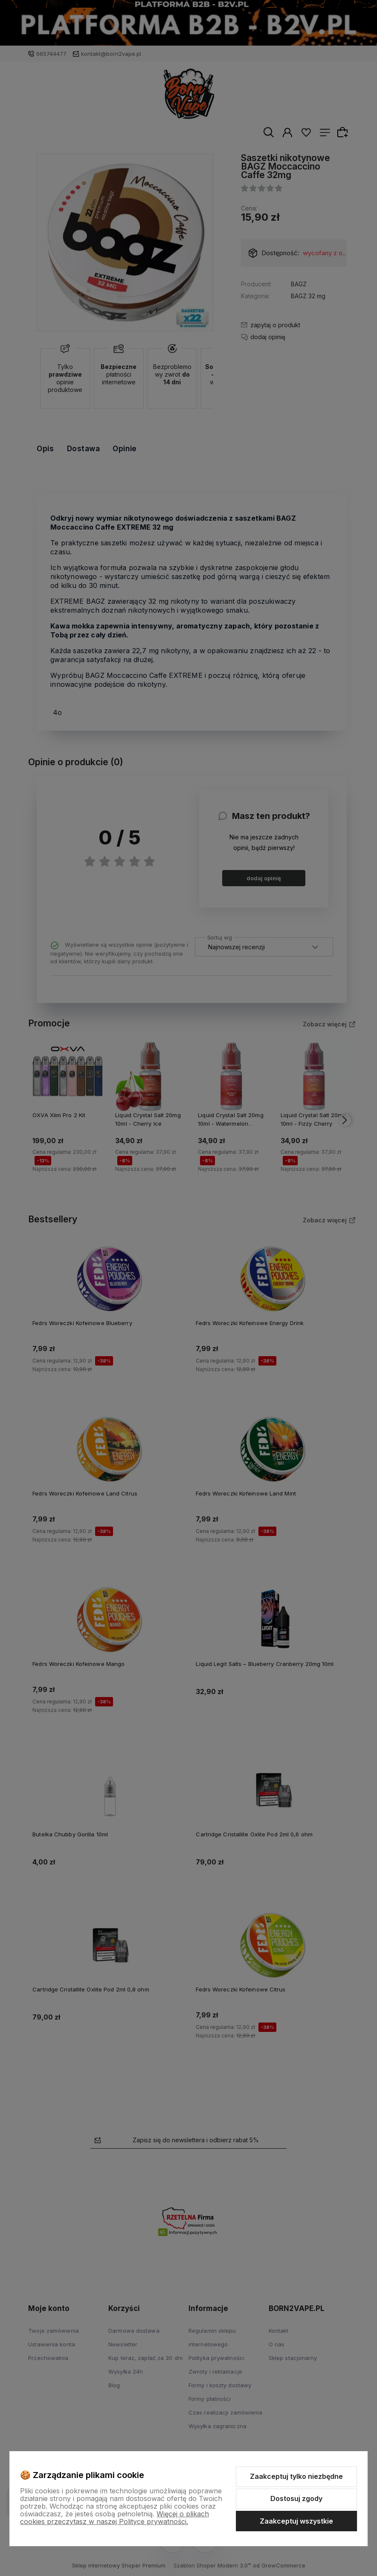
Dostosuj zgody (296, 2498)
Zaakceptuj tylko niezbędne (296, 2476)
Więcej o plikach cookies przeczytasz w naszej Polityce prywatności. (114, 2518)
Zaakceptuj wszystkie (296, 2521)
